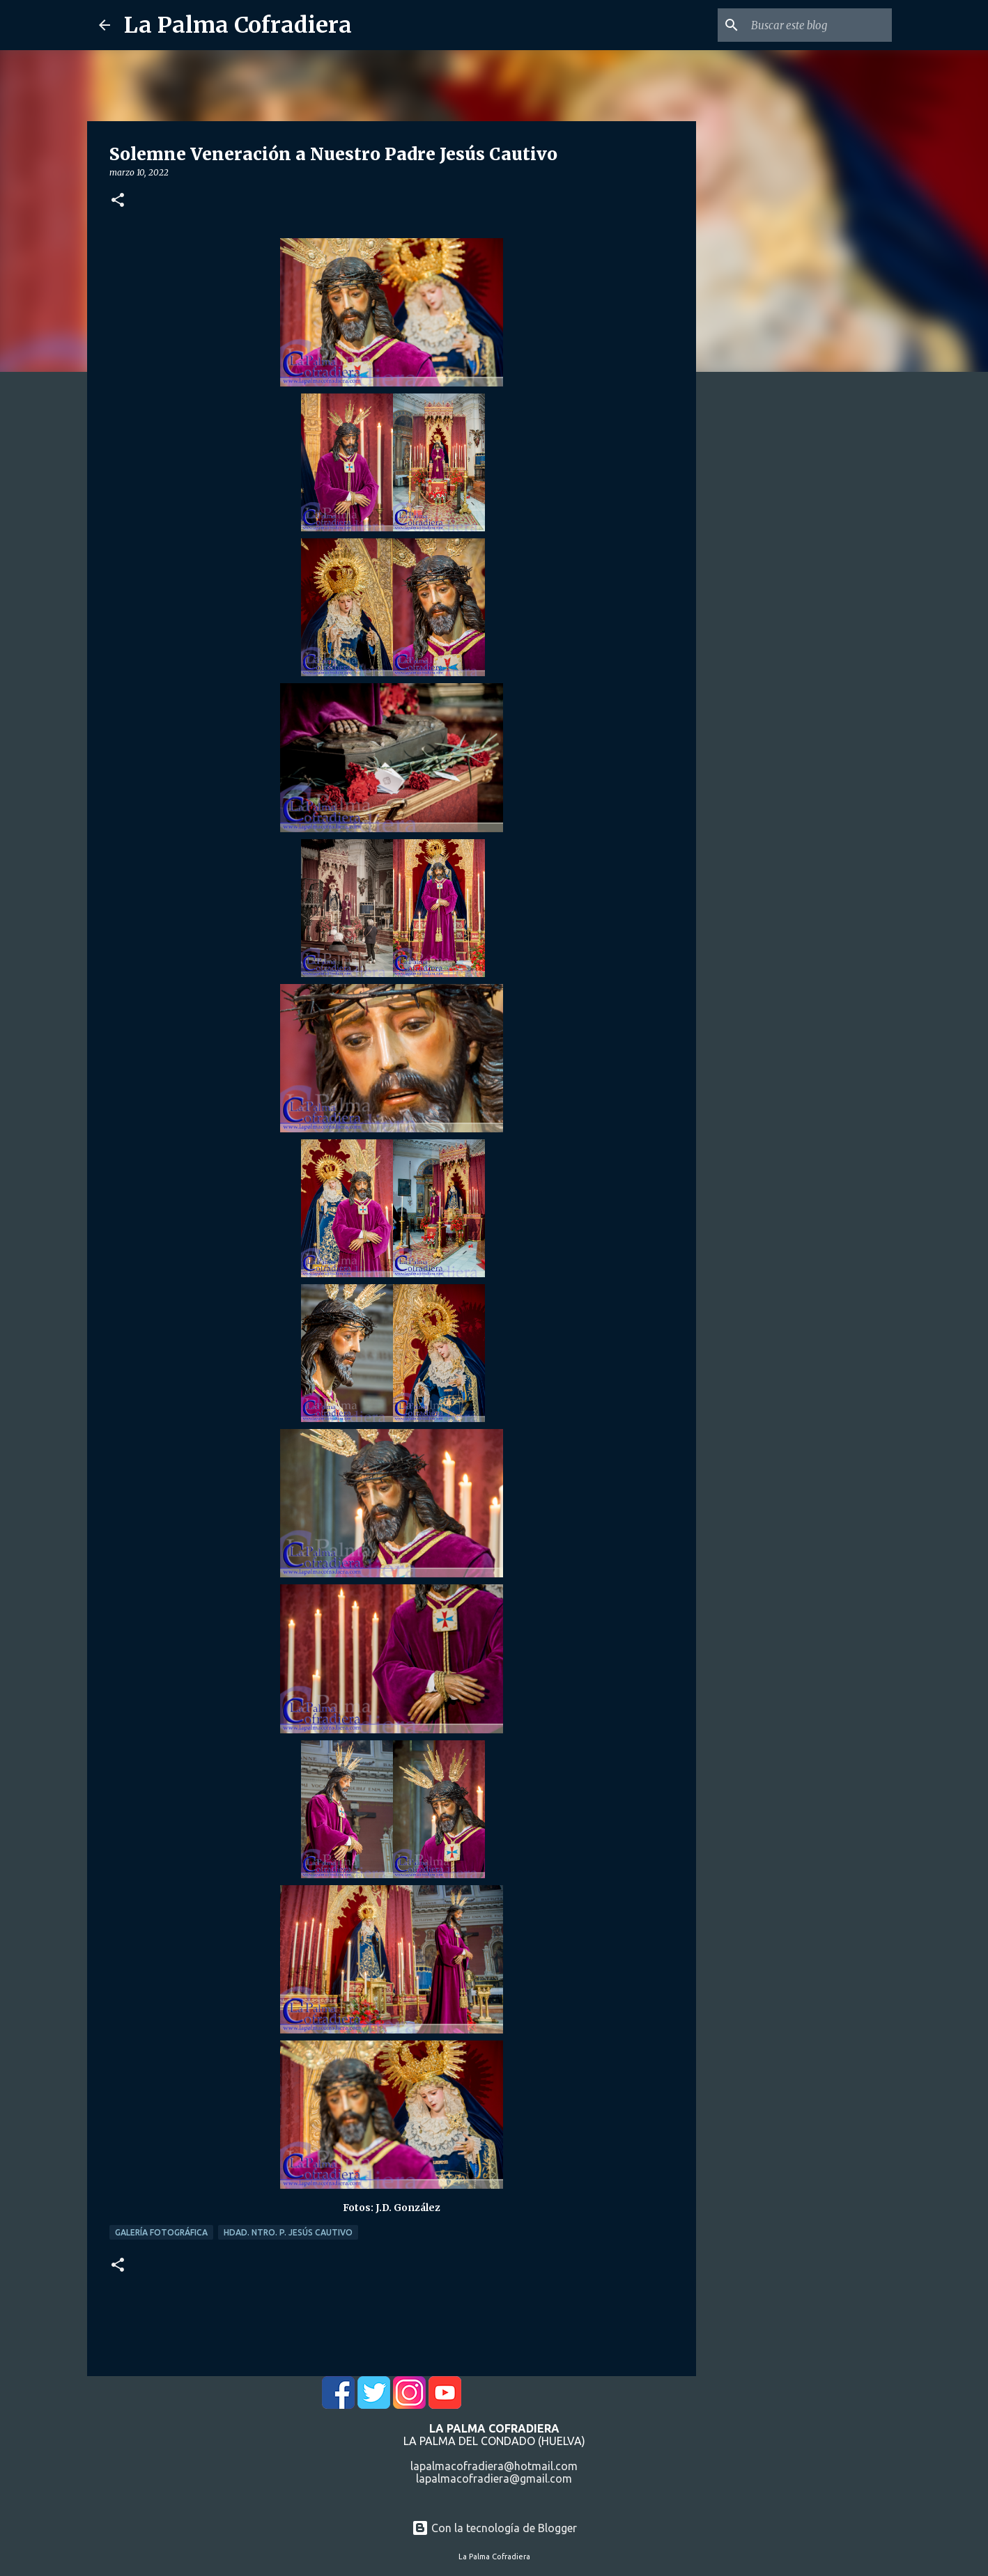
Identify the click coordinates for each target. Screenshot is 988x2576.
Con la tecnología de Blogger (494, 2528)
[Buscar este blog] (819, 25)
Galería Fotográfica (161, 2232)
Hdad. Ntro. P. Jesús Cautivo (288, 2232)
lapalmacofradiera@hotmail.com (494, 2466)
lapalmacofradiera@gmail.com (494, 2478)
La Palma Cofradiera (238, 25)
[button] (117, 201)
